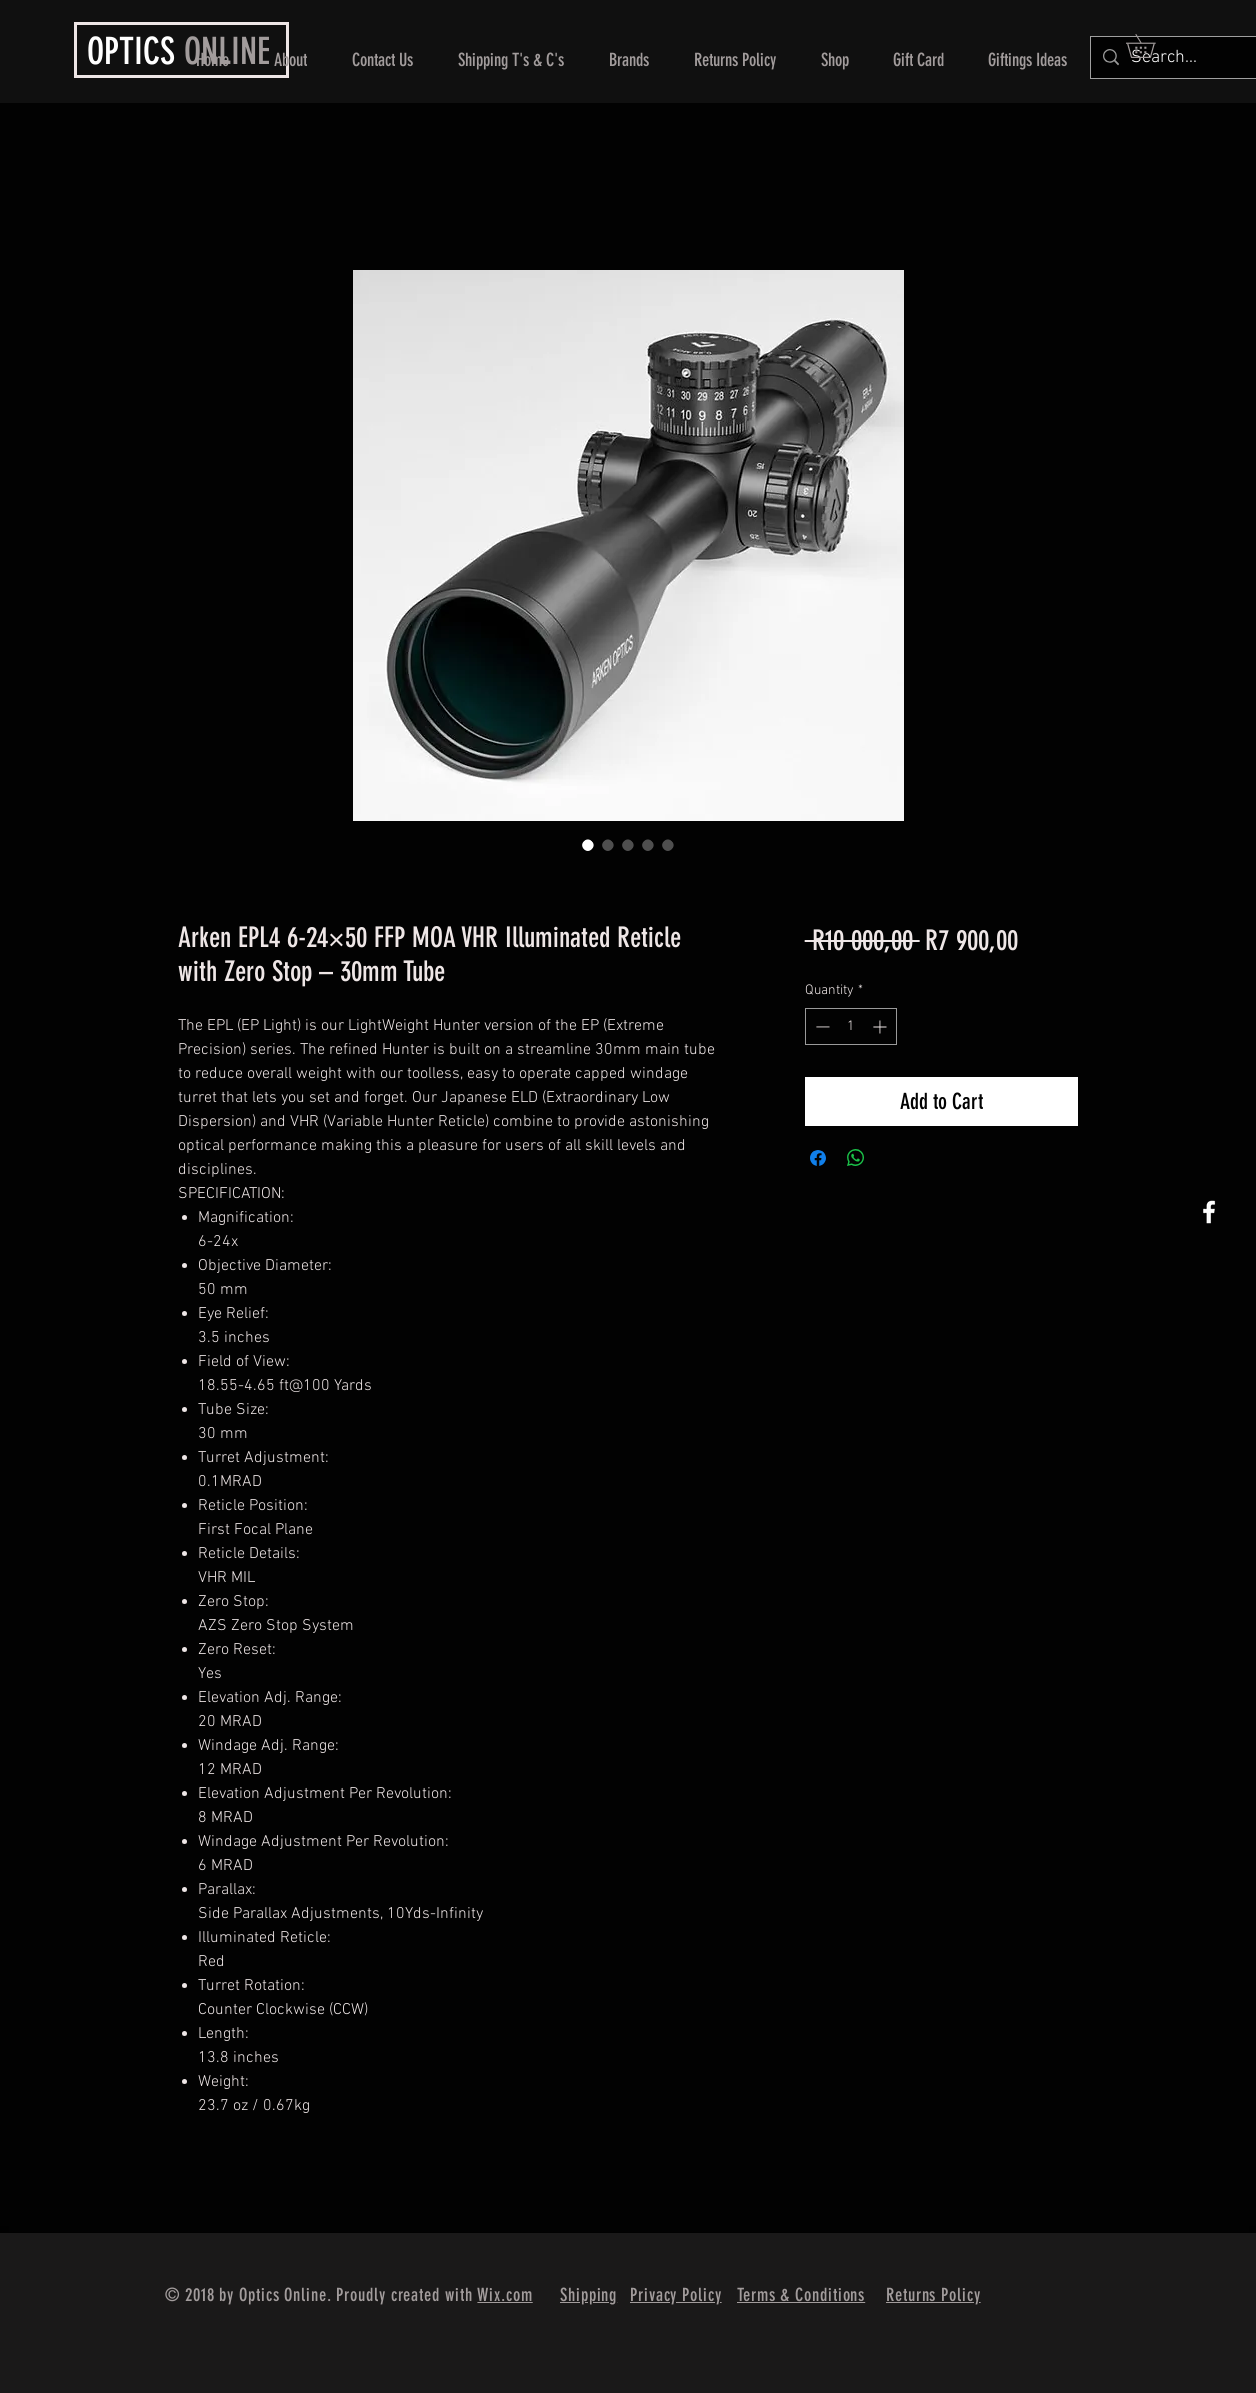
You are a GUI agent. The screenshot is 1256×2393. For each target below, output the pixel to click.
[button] (1152, 46)
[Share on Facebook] (818, 1158)
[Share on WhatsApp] (856, 1158)
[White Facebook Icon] (1209, 1212)
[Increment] (881, 1026)
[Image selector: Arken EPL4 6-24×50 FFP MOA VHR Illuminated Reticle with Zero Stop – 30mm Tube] (588, 845)
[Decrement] (820, 1026)
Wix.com (504, 2295)
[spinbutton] (851, 1026)
